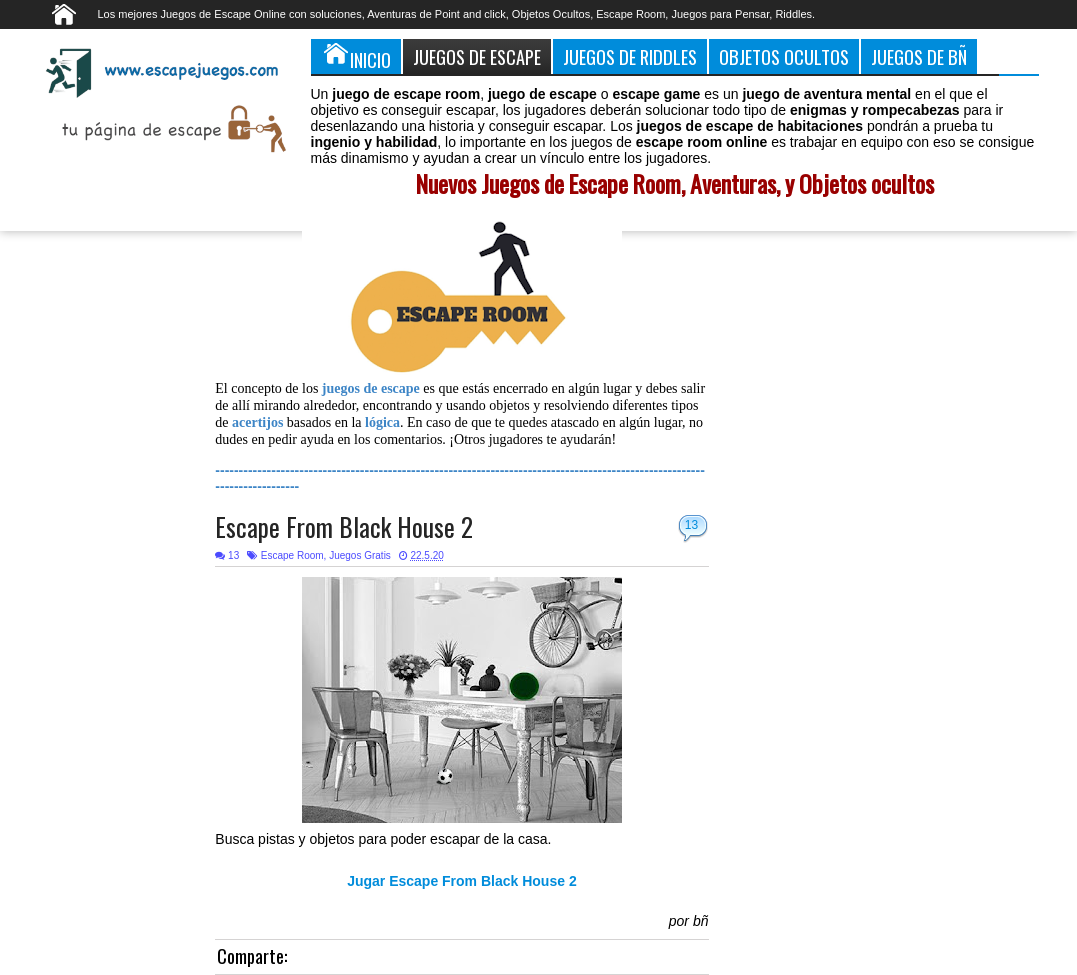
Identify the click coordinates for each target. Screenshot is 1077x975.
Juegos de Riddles (630, 56)
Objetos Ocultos (784, 56)
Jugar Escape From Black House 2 (462, 881)
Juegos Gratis (360, 555)
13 (691, 525)
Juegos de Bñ (919, 56)
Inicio (356, 56)
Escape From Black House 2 (344, 526)
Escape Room (292, 555)
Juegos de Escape (477, 56)
